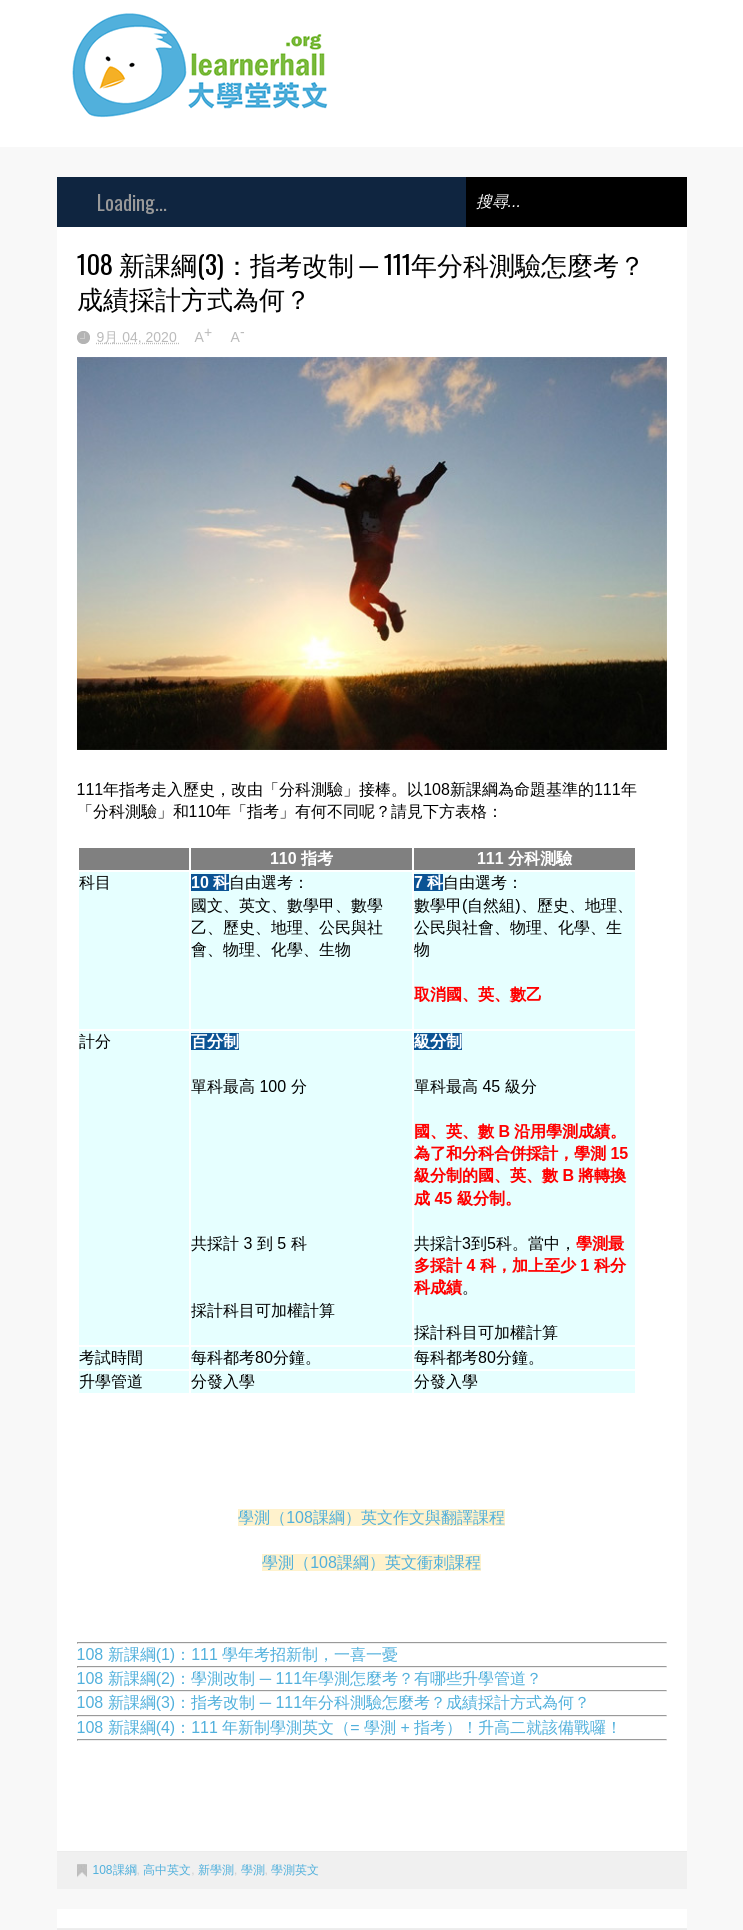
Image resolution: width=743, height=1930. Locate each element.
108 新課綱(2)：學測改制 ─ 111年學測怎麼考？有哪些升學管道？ (310, 1678)
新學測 (216, 1870)
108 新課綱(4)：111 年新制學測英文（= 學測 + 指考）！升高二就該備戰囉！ (350, 1727)
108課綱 (115, 1870)
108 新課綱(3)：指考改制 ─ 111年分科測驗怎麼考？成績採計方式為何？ (334, 1702)
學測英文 (295, 1870)
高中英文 (167, 1870)
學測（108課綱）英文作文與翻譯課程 (371, 1517)
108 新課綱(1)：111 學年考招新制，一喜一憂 (238, 1654)
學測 (253, 1870)
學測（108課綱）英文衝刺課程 (371, 1562)
